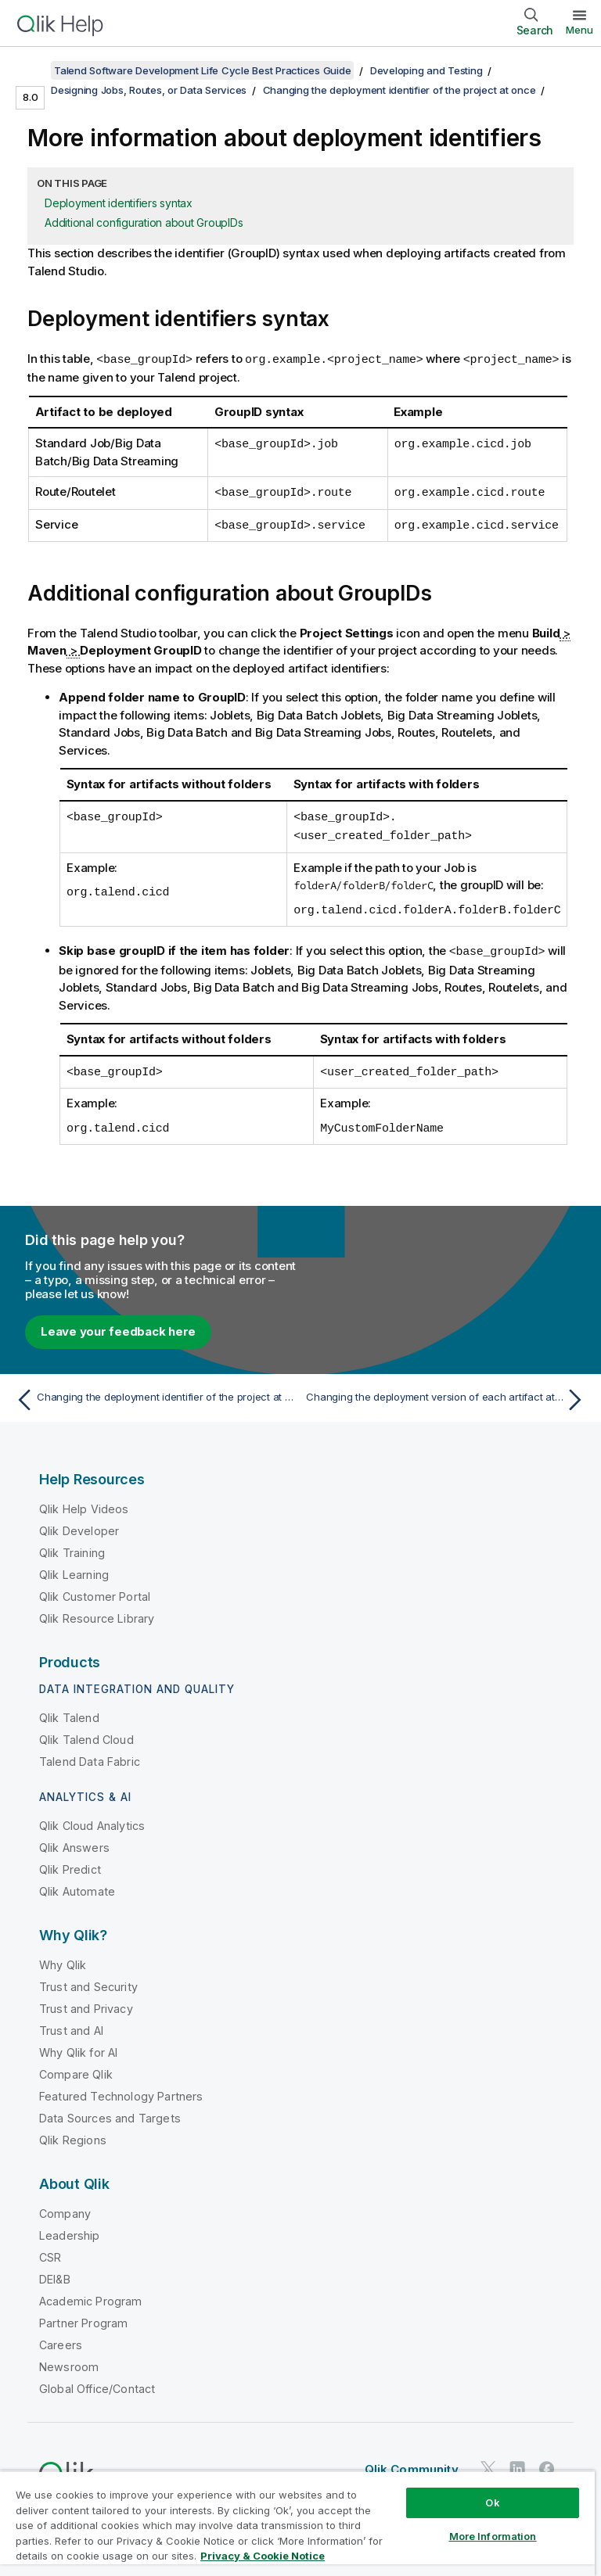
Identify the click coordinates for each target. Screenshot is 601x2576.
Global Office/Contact (97, 2381)
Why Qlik (62, 1957)
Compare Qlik (76, 2067)
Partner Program (83, 2316)
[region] (297, 2523)
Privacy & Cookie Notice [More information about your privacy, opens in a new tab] (262, 2555)
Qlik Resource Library (96, 1611)
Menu (579, 29)
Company (65, 2206)
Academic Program (90, 2294)
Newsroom (69, 2359)
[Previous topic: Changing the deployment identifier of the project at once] (153, 1393)
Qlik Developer (79, 1523)
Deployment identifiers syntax (119, 203)
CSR (50, 2250)
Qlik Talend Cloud (86, 1732)
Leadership (69, 2228)
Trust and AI (71, 2023)
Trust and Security (88, 1979)
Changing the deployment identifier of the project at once (399, 90)
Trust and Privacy (86, 2001)
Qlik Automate (77, 1884)
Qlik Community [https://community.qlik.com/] (412, 2462)
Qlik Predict (70, 1862)
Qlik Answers (74, 1840)
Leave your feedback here (118, 1324)
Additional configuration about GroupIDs (144, 222)
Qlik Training (72, 1545)
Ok (492, 2502)
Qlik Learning (74, 1567)
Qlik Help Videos (84, 1502)
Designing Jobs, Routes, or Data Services (149, 90)
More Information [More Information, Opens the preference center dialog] (493, 2536)
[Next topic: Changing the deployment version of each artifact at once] (447, 1393)
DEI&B (54, 2272)
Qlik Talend (69, 1710)
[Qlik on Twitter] (488, 2461)
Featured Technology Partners (121, 2089)
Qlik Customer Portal (94, 1589)
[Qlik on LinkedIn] (517, 2461)
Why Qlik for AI (78, 2045)
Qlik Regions (72, 2133)
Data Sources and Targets (110, 2111)
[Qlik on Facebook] (547, 2461)
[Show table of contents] (31, 70)
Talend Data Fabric (89, 1754)
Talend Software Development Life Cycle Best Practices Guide (202, 70)
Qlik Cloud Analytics (92, 1818)
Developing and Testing (426, 70)
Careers (60, 2338)
